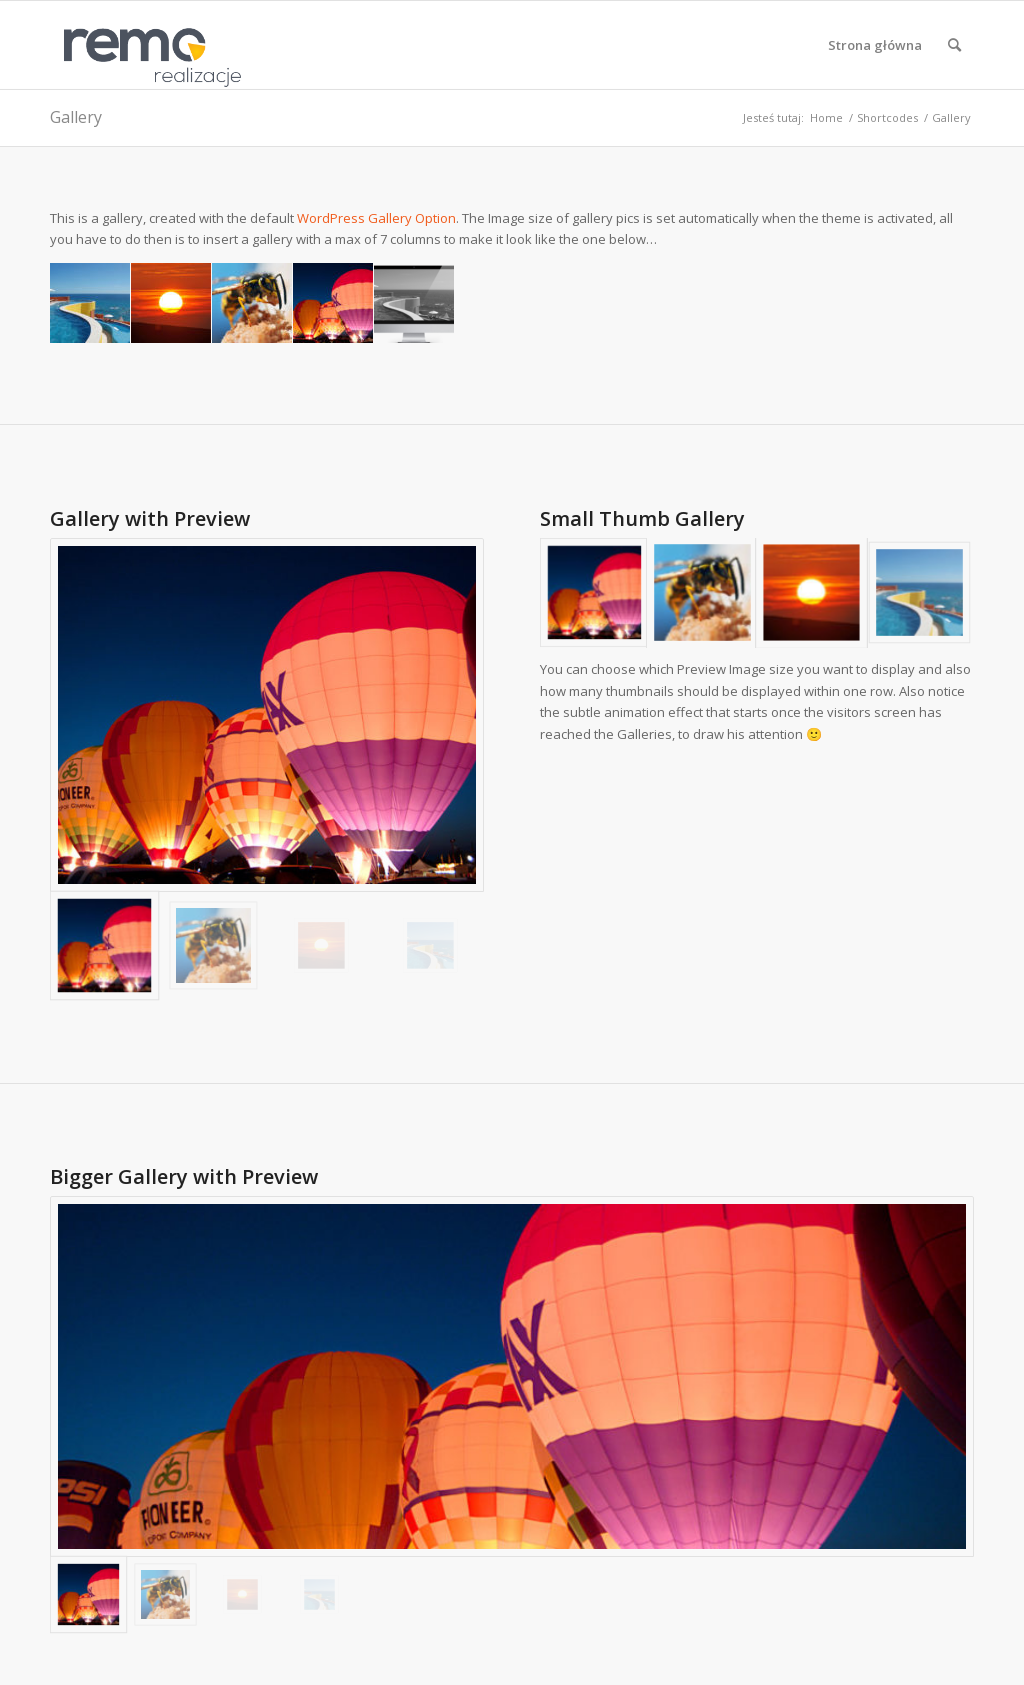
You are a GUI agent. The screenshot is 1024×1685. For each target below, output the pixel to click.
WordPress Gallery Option (376, 218)
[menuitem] (875, 45)
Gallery (76, 117)
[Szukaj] (954, 45)
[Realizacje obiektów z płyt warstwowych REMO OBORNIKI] (146, 45)
